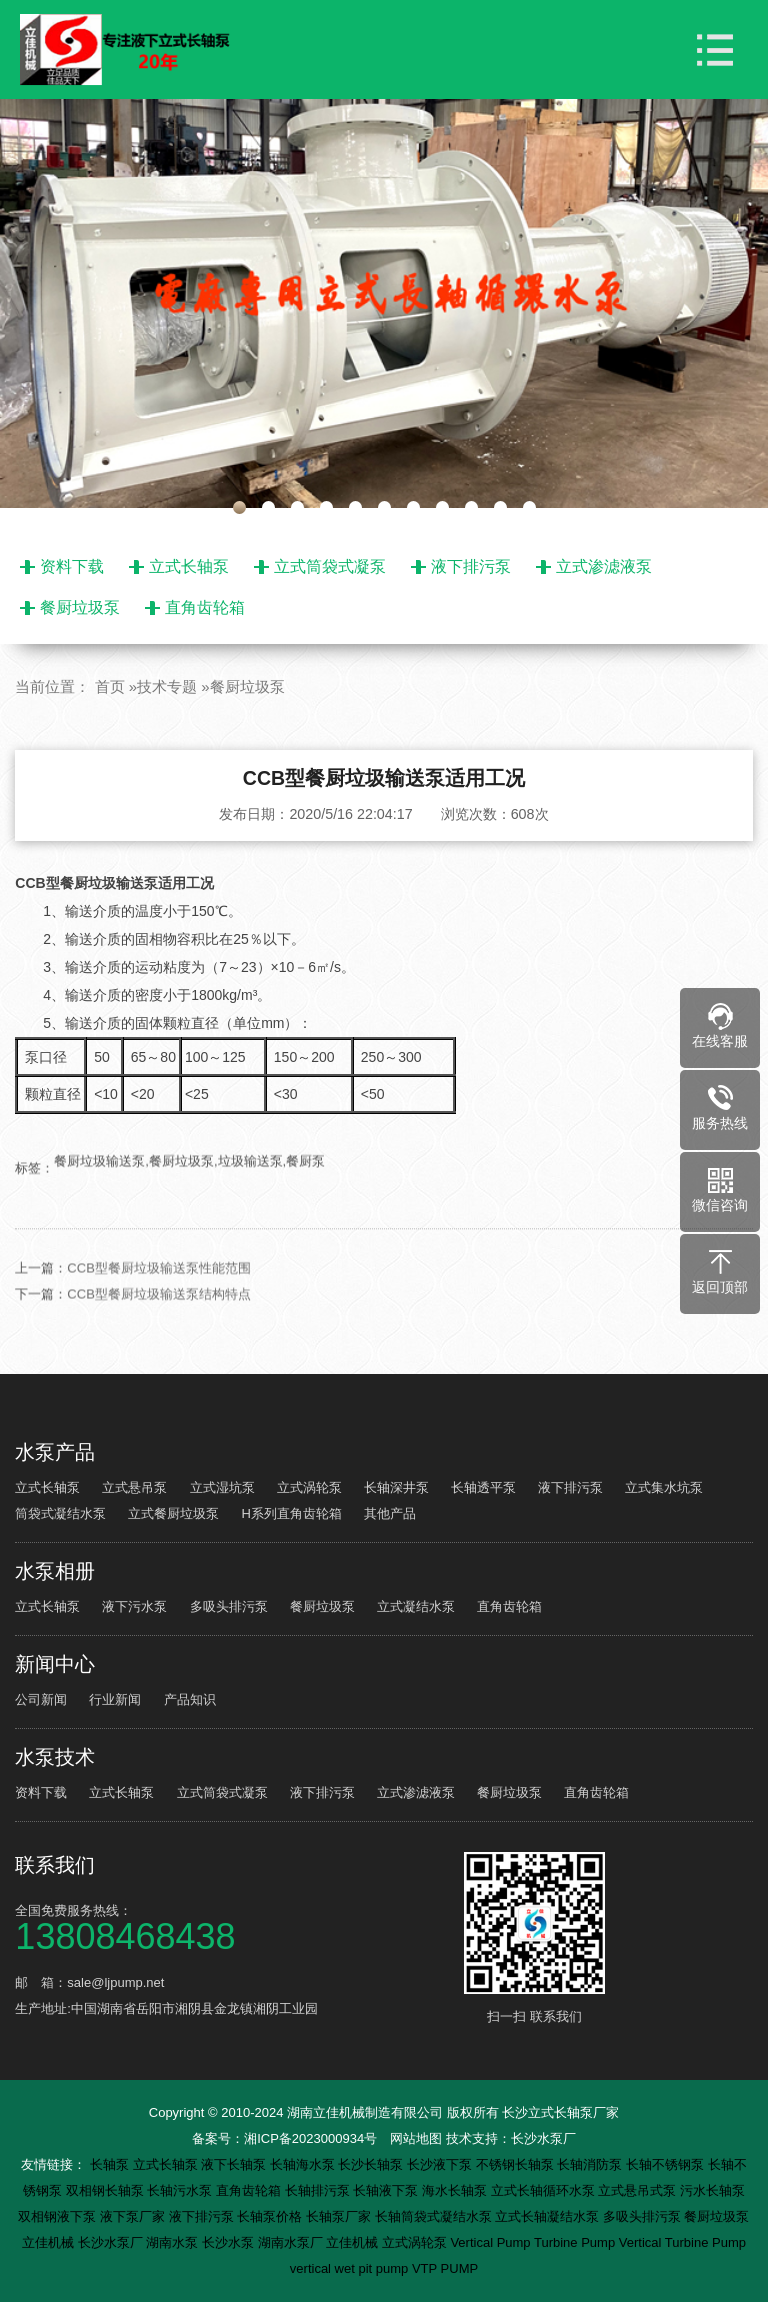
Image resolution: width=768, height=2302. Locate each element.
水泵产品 (55, 1452)
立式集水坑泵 (664, 1487)
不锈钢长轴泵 (517, 2164)
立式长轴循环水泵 (545, 2190)
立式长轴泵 (189, 566)
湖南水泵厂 (292, 2242)
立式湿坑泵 (222, 1487)
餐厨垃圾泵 (80, 607)
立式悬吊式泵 (639, 2190)
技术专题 (167, 686)
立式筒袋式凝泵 (330, 566)
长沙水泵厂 (543, 2138)
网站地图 (416, 2138)
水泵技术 (55, 1757)
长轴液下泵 (387, 2190)
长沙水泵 (230, 2242)
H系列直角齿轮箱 (292, 1513)
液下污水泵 (134, 1606)
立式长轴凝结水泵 (549, 2216)
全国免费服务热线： (236, 1926)
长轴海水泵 (304, 2164)
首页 (110, 686)
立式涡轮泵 (309, 1487)
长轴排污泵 (319, 2190)
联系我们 (55, 1865)
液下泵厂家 (134, 2216)
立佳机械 (50, 2242)
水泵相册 (55, 1571)
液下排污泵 (471, 566)
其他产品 (390, 1513)
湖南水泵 (174, 2242)
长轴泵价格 (271, 2216)
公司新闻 (41, 1699)
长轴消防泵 (591, 2164)
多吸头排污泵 (229, 1606)
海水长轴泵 (456, 2190)
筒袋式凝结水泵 (60, 1513)
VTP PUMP (445, 2268)
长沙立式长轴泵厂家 (560, 2112)
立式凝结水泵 (416, 1606)
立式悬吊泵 (134, 1487)
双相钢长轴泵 (107, 2190)
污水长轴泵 (712, 2190)
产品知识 (190, 1699)
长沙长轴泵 (372, 2164)
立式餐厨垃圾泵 (173, 1513)
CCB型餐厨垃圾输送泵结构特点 (158, 1323)
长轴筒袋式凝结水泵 (435, 2216)
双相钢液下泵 (59, 2216)
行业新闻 (115, 1699)
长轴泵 (111, 2164)
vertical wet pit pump (351, 2268)
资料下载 (72, 566)
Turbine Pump (576, 2242)
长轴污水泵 (181, 2190)
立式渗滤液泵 (604, 566)
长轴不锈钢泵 (667, 2164)
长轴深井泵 (396, 1487)
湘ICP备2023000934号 (310, 2138)
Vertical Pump (492, 2242)
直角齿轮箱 (205, 607)
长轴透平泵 (483, 1487)
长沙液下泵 (441, 2164)
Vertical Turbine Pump (682, 2242)
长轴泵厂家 (340, 2216)
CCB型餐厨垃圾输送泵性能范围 (158, 1297)
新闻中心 (55, 1664)
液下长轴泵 (235, 2164)
